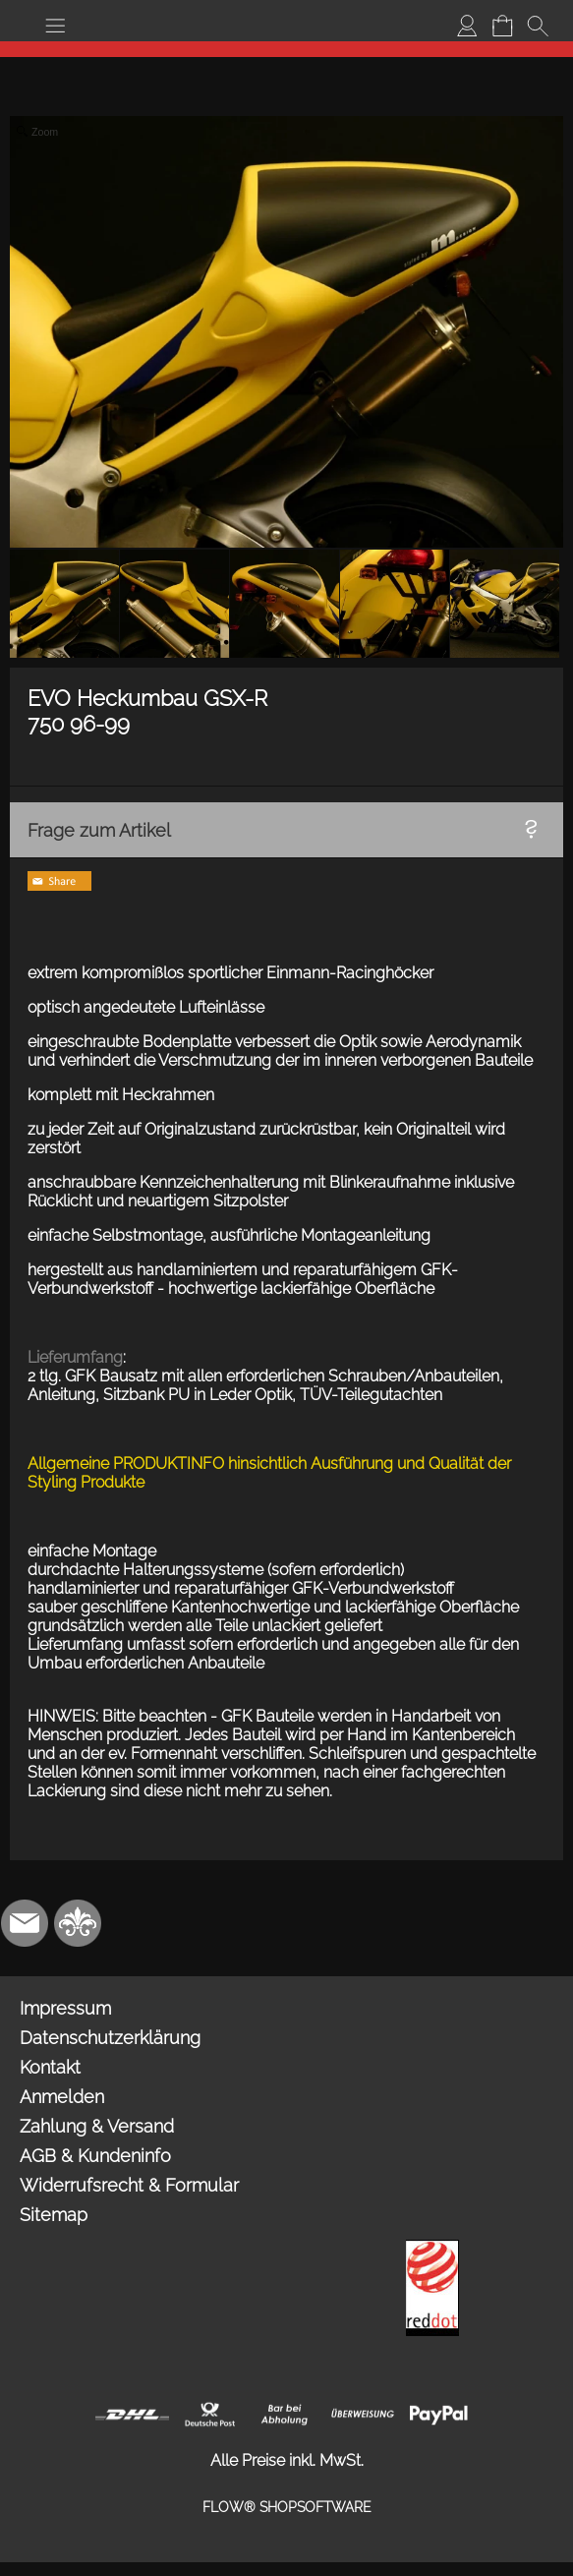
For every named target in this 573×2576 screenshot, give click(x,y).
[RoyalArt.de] (77, 1923)
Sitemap (53, 2214)
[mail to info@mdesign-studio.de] (24, 1923)
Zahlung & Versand (97, 2126)
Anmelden (62, 2096)
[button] (55, 25)
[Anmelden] (467, 25)
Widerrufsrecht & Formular (129, 2185)
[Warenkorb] (502, 25)
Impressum (65, 2008)
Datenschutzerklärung (110, 2037)
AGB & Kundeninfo (95, 2155)
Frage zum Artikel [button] (99, 830)
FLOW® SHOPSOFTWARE (287, 2507)
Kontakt (50, 2067)
